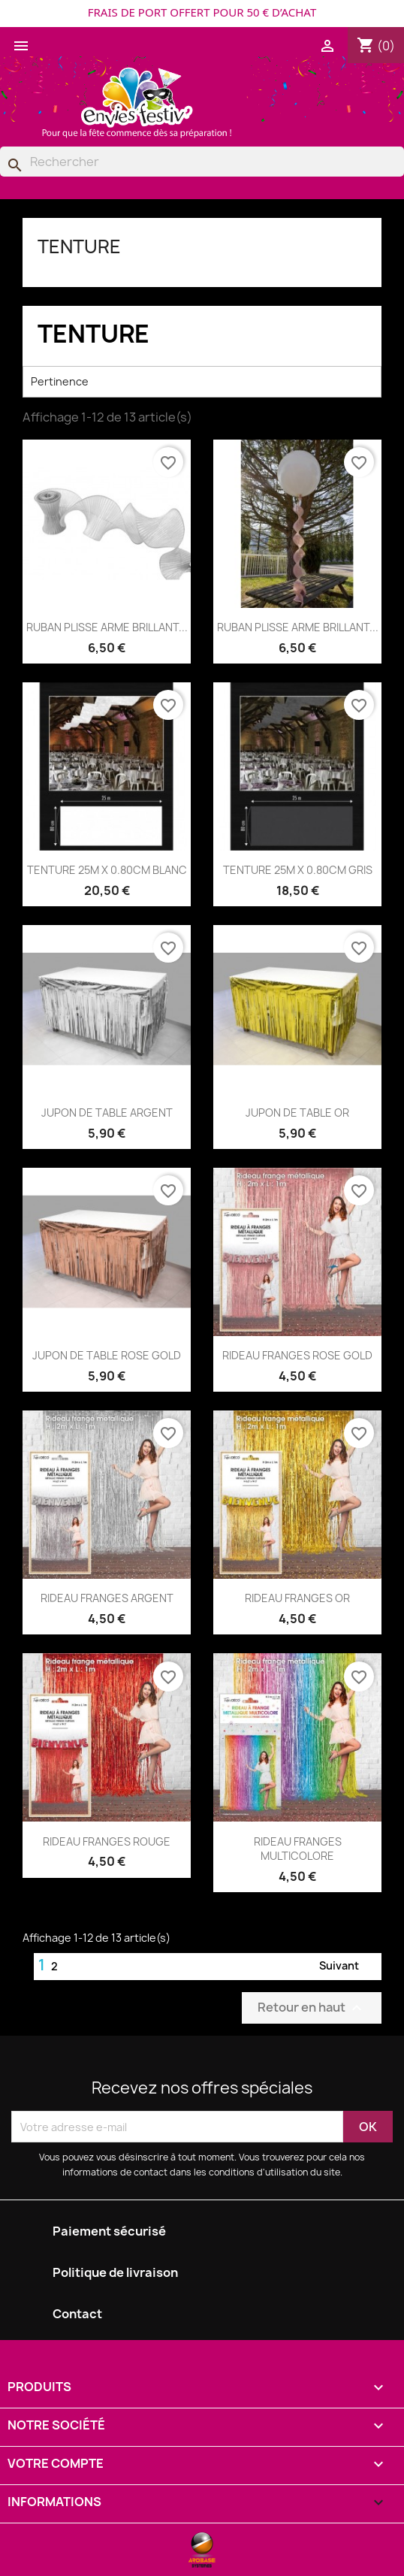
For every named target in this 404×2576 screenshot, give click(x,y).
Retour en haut (312, 2008)
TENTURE (79, 246)
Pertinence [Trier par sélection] (202, 382)
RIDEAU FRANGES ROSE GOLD (297, 1355)
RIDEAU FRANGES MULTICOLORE (298, 1849)
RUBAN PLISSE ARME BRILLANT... (107, 627)
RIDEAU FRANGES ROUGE (106, 1841)
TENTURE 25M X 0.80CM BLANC (107, 870)
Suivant (348, 1967)
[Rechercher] (202, 162)
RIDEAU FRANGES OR (297, 1598)
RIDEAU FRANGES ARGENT (107, 1598)
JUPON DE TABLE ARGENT (107, 1112)
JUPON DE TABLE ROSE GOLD (106, 1355)
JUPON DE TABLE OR (297, 1112)
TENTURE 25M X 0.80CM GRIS (297, 870)
